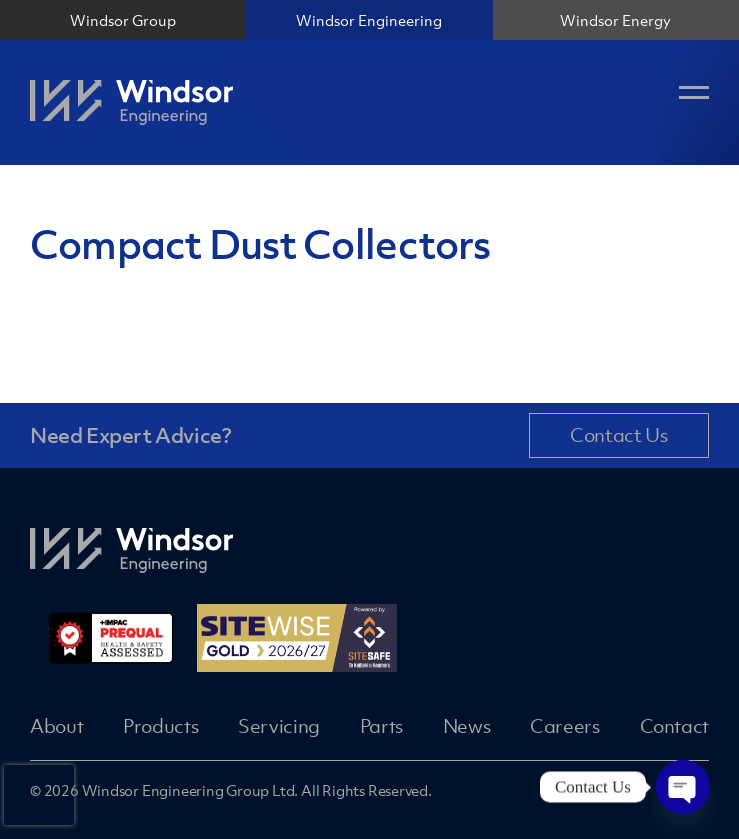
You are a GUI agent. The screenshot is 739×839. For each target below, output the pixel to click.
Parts (381, 726)
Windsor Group (123, 20)
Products (160, 726)
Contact (674, 726)
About (56, 726)
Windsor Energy (615, 20)
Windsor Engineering (369, 20)
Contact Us (618, 435)
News (467, 726)
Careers (564, 726)
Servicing (279, 726)
